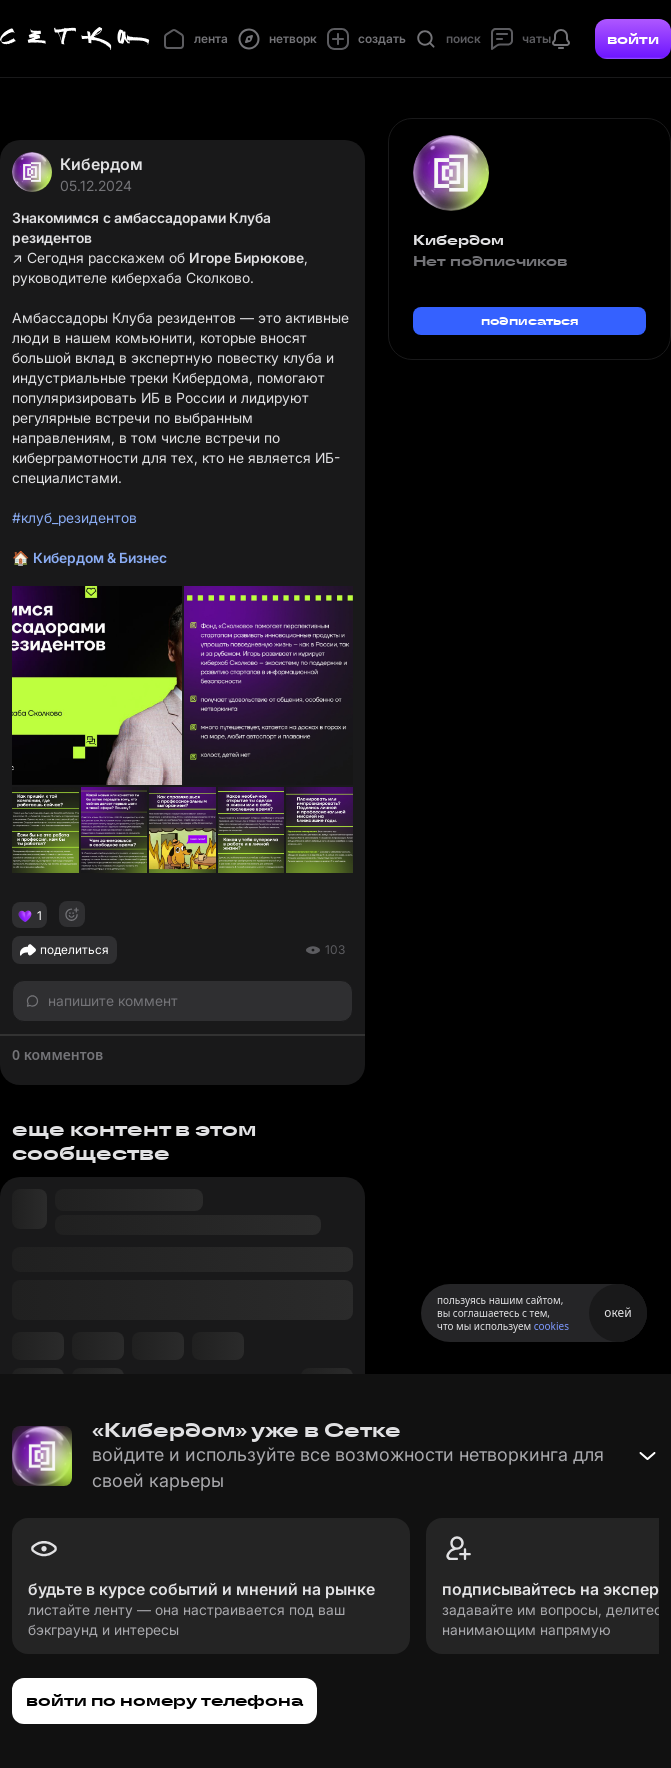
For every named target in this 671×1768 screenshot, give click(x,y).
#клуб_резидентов (74, 517)
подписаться (530, 320)
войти (633, 39)
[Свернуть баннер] (647, 1456)
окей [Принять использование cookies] (617, 1312)
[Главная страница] (75, 39)
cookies (551, 1326)
